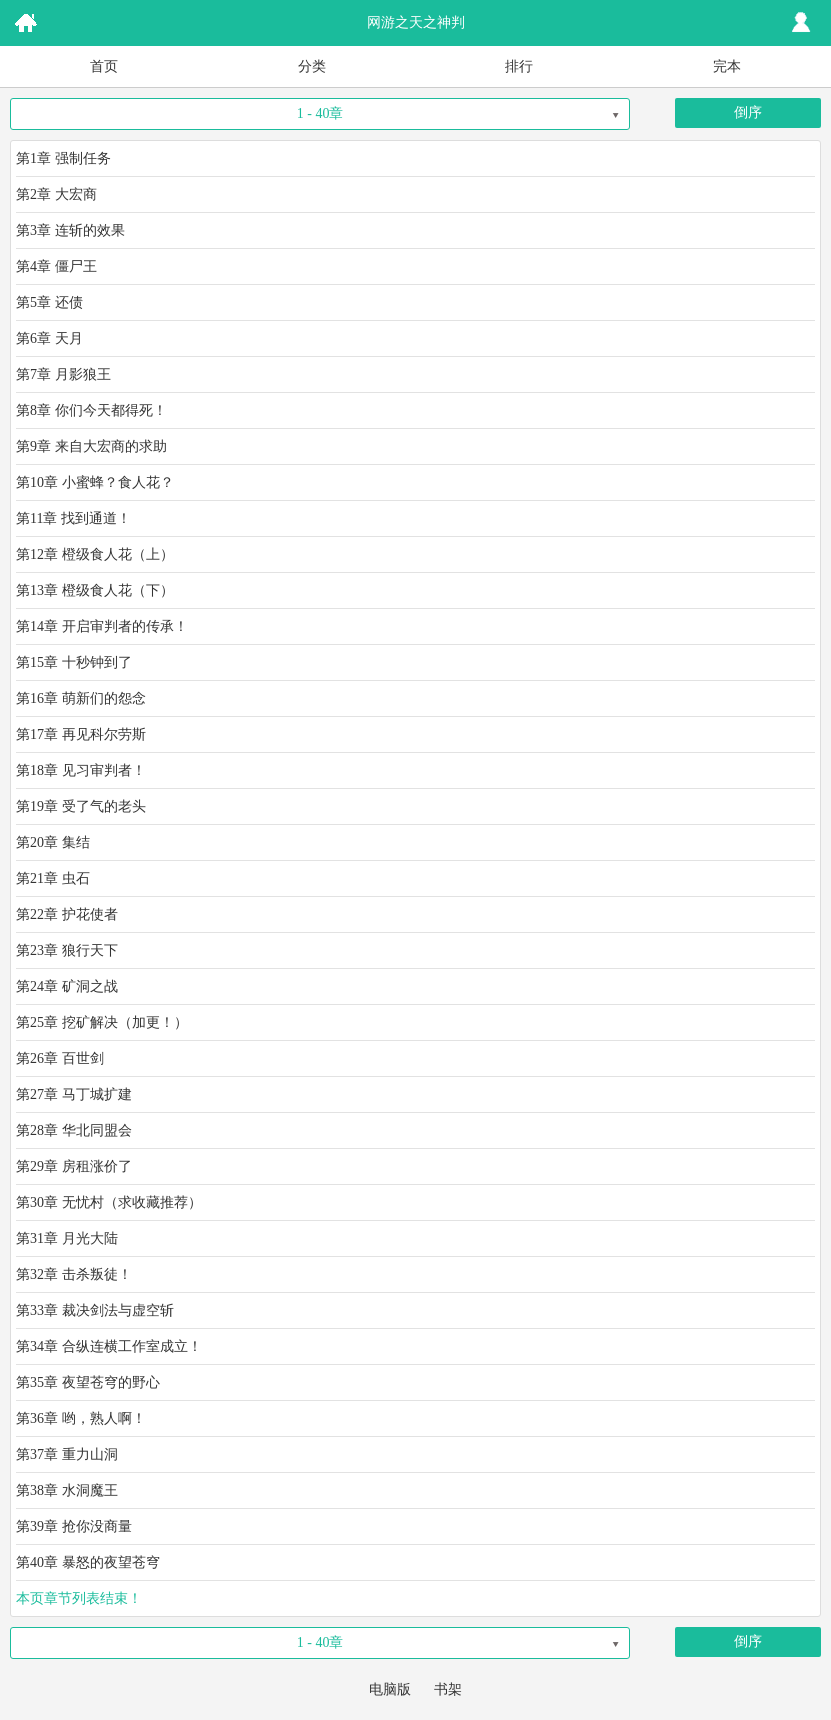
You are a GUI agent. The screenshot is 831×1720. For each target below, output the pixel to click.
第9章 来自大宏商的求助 (91, 446)
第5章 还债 (49, 302)
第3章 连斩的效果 (70, 230)
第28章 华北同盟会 (74, 1130)
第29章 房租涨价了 (74, 1166)
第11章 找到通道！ (73, 518)
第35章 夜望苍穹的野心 (88, 1382)
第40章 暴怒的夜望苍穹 (88, 1562)
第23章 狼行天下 (67, 950)
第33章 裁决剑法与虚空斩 (95, 1310)
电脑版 (390, 1689)
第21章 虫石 (53, 878)
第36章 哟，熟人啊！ (81, 1418)
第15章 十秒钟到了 (74, 662)
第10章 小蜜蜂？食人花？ (95, 482)
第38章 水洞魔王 (67, 1490)
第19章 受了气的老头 (81, 806)
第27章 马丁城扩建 (74, 1094)
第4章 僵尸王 (56, 266)
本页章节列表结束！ (79, 1598)
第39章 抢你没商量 (74, 1526)
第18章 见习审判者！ (81, 770)
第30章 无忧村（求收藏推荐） (109, 1202)
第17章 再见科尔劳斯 (81, 734)
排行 (519, 66)
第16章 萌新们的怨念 (81, 698)
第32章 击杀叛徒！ (74, 1274)
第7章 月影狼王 (63, 374)
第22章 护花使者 (67, 914)
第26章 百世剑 (60, 1058)
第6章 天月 (49, 338)
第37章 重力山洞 (67, 1454)
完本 (727, 66)
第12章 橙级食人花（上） (95, 554)
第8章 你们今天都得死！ (91, 410)
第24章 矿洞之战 (67, 986)
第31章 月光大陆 (67, 1238)
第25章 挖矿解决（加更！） (102, 1022)
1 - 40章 (320, 113)
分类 (312, 66)
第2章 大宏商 (56, 194)
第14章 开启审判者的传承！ (102, 626)
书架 (448, 1689)
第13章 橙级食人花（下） (95, 590)
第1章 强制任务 (63, 158)
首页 (104, 66)
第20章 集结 (53, 842)
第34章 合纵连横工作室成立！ (109, 1346)
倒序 (748, 112)
